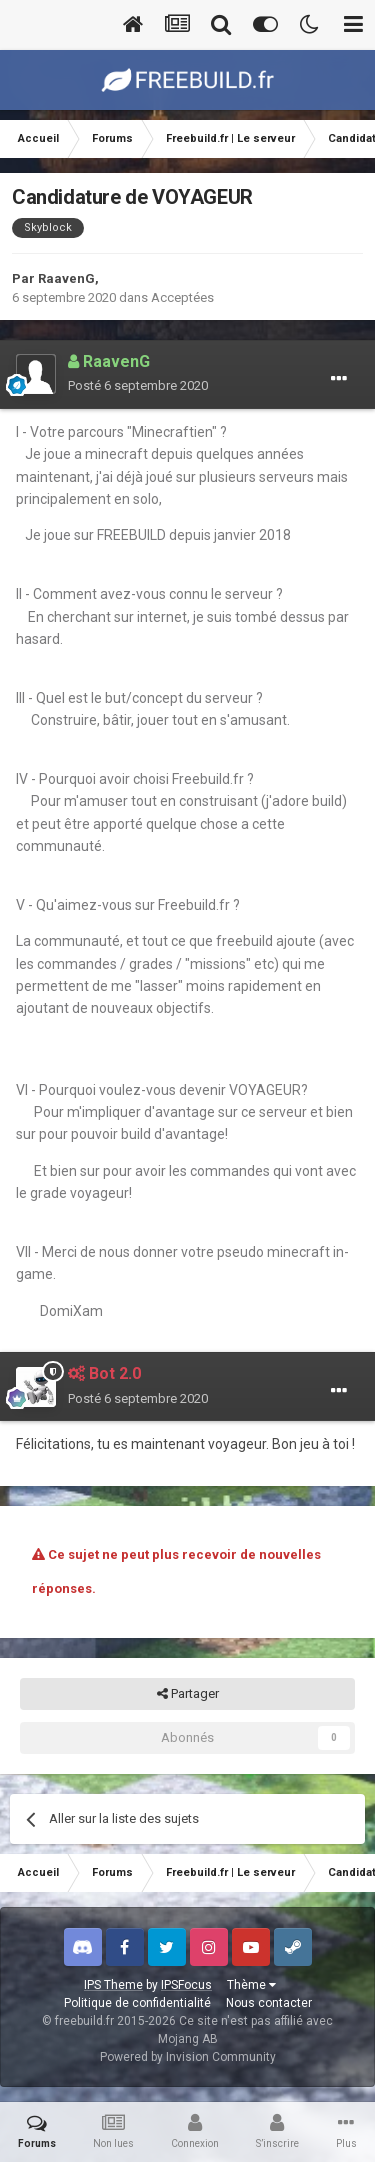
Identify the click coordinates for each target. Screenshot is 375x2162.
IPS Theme (113, 1985)
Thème (251, 1985)
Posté (138, 385)
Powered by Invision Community (188, 2057)
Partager (188, 1694)
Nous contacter (269, 2003)
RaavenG (66, 278)
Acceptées (182, 297)
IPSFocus (186, 1985)
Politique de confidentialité (137, 2003)
